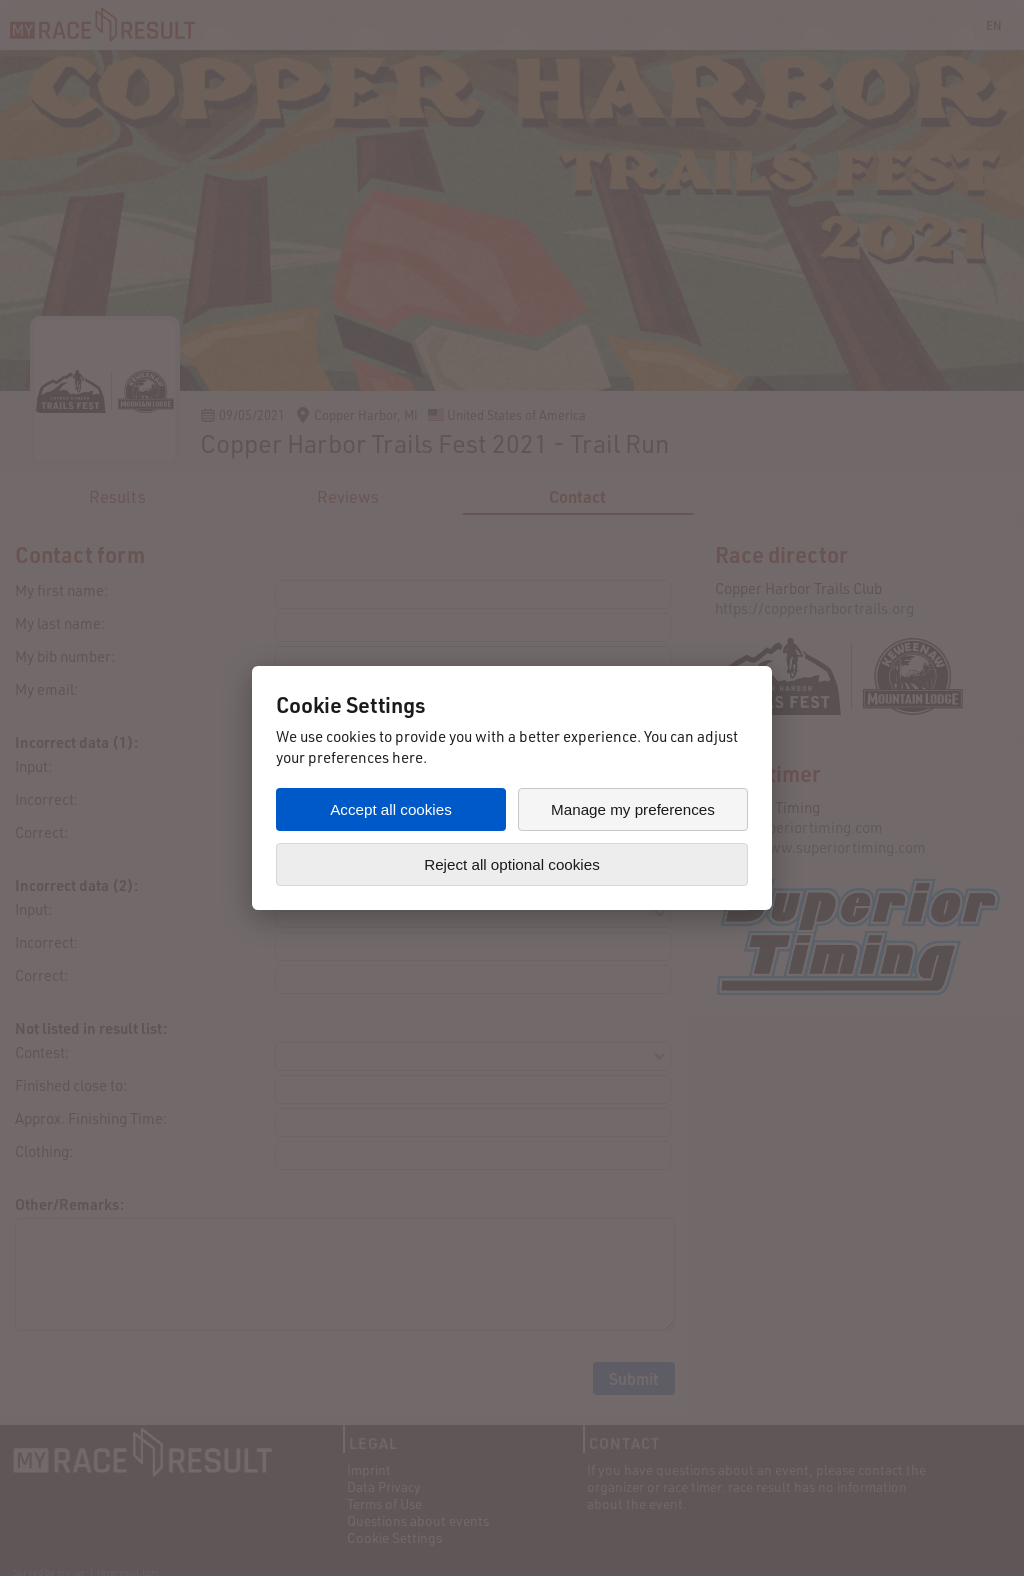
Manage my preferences (633, 809)
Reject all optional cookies (512, 864)
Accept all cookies (391, 809)
